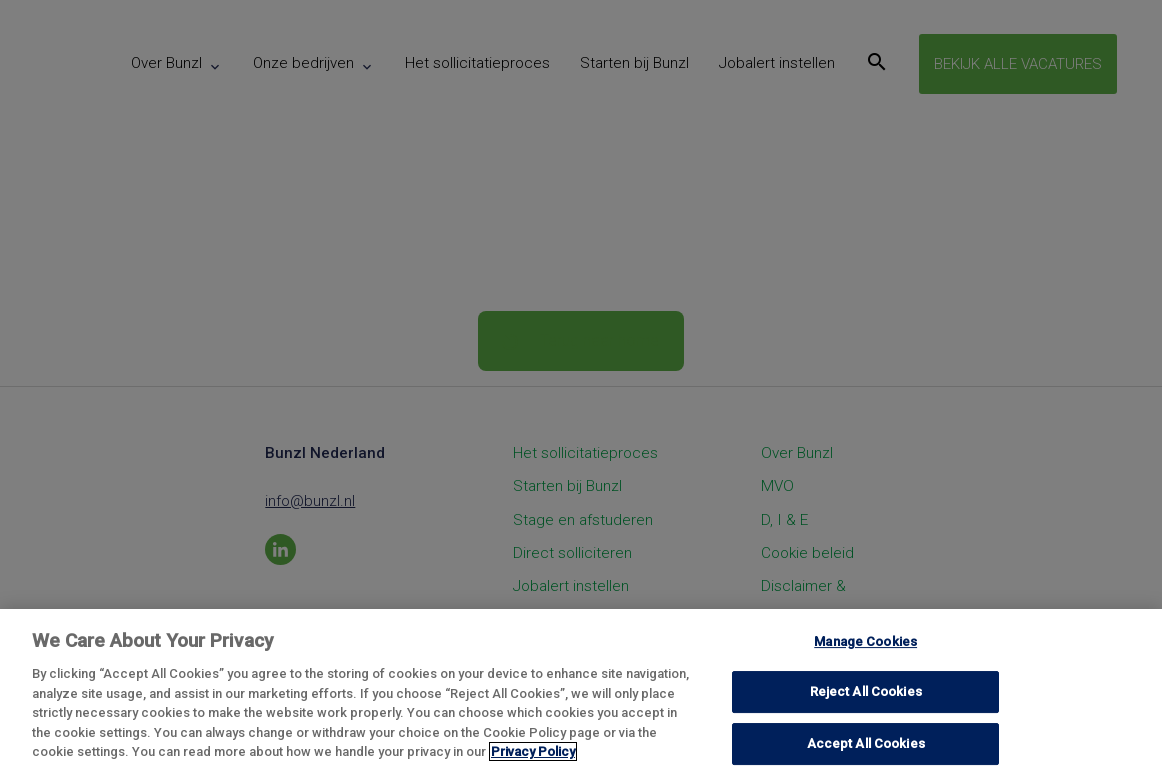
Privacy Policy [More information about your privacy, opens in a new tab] (533, 751)
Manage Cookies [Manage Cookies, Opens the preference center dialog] (865, 641)
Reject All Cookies (866, 691)
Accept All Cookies (866, 743)
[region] (581, 690)
